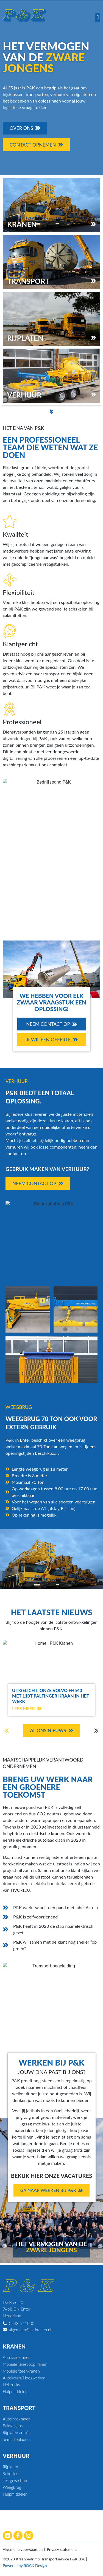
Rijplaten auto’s (16, 2432)
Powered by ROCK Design (25, 2565)
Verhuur (16, 2455)
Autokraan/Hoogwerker (24, 2377)
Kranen (14, 2346)
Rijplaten (10, 2466)
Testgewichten (15, 2480)
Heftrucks (11, 2384)
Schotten (10, 2473)
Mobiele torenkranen (21, 2370)
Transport (19, 2408)
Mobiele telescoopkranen (25, 2364)
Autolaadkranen (16, 2357)
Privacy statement (62, 2549)
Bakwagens (13, 2425)
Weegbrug (12, 2487)
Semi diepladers (16, 2439)
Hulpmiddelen (15, 2391)
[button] (97, 17)
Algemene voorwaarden (23, 2549)
